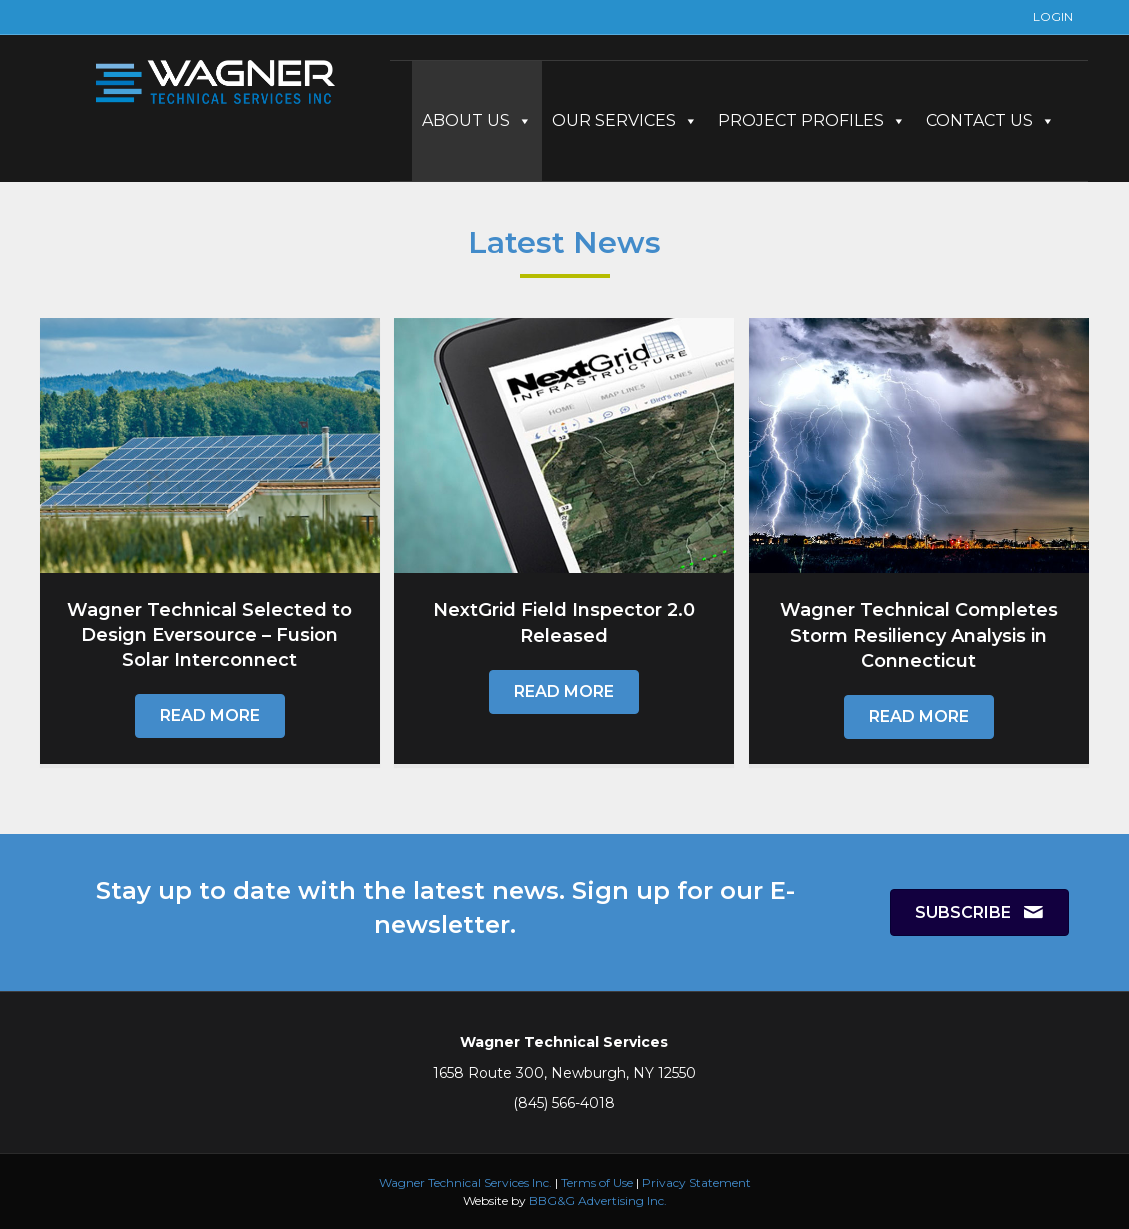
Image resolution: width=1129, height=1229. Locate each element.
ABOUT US (477, 120)
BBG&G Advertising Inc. (598, 1200)
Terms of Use (597, 1182)
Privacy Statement (696, 1182)
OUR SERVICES (625, 120)
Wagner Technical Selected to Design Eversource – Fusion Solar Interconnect (209, 635)
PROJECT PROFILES (812, 120)
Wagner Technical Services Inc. (465, 1182)
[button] (210, 716)
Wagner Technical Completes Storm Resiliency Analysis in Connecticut (919, 635)
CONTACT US (990, 120)
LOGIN (1053, 16)
